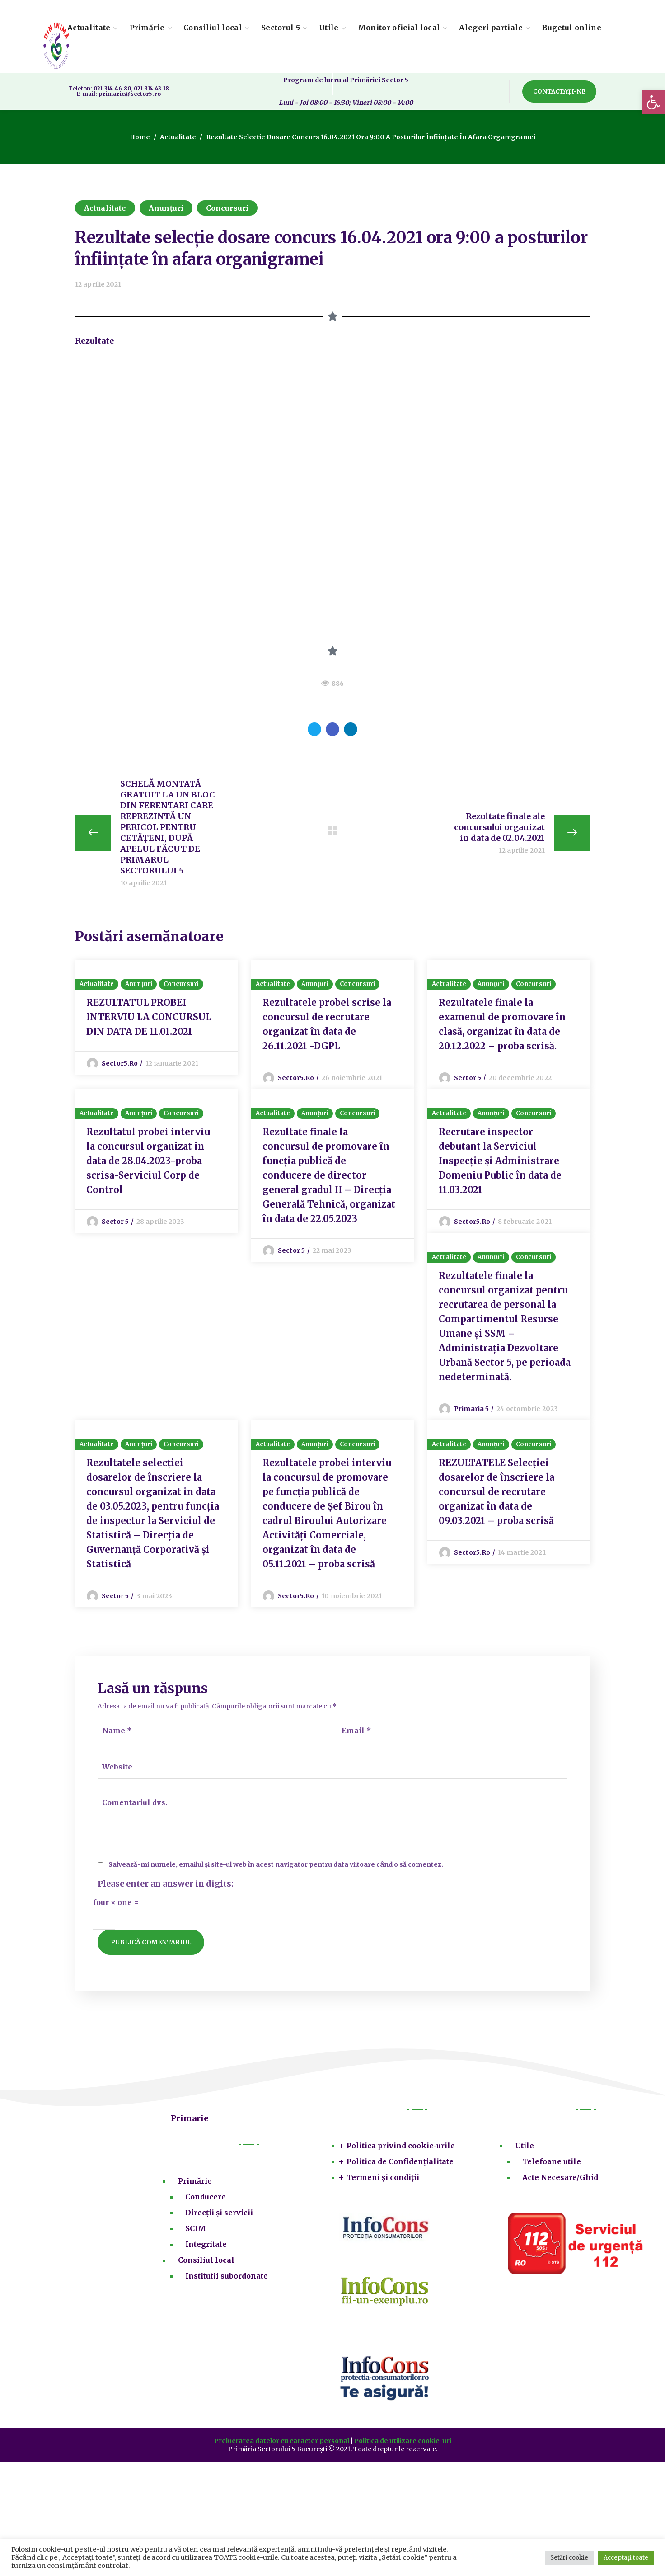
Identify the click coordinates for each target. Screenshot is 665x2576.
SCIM (195, 2230)
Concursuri (227, 207)
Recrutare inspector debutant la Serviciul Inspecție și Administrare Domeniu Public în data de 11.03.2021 (500, 1161)
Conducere (205, 2198)
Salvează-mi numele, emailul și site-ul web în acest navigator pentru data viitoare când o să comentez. (275, 1866)
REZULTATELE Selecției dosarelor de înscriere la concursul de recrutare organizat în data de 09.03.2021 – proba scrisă (496, 1493)
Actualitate (178, 137)
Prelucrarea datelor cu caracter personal (281, 2443)
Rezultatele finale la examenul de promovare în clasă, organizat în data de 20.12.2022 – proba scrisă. (502, 1024)
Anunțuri (166, 207)
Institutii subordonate (226, 2277)
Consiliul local (206, 2261)
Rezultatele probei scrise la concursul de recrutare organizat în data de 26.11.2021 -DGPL (326, 1024)
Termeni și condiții (383, 2179)
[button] (559, 91)
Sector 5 (467, 1078)
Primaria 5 (471, 1410)
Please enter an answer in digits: (166, 1885)
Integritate (206, 2245)
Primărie (195, 2182)
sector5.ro (120, 1064)
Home (140, 137)
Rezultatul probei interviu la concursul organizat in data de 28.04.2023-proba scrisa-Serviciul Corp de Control (148, 1161)
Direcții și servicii (219, 2214)
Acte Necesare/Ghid (560, 2179)
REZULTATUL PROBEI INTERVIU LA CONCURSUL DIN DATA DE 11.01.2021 (148, 1017)
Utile (524, 2147)
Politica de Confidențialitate (400, 2163)
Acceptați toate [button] (626, 2558)
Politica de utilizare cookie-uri (402, 2443)
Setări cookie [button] (569, 2558)
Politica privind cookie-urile (401, 2147)
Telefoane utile (551, 2163)
